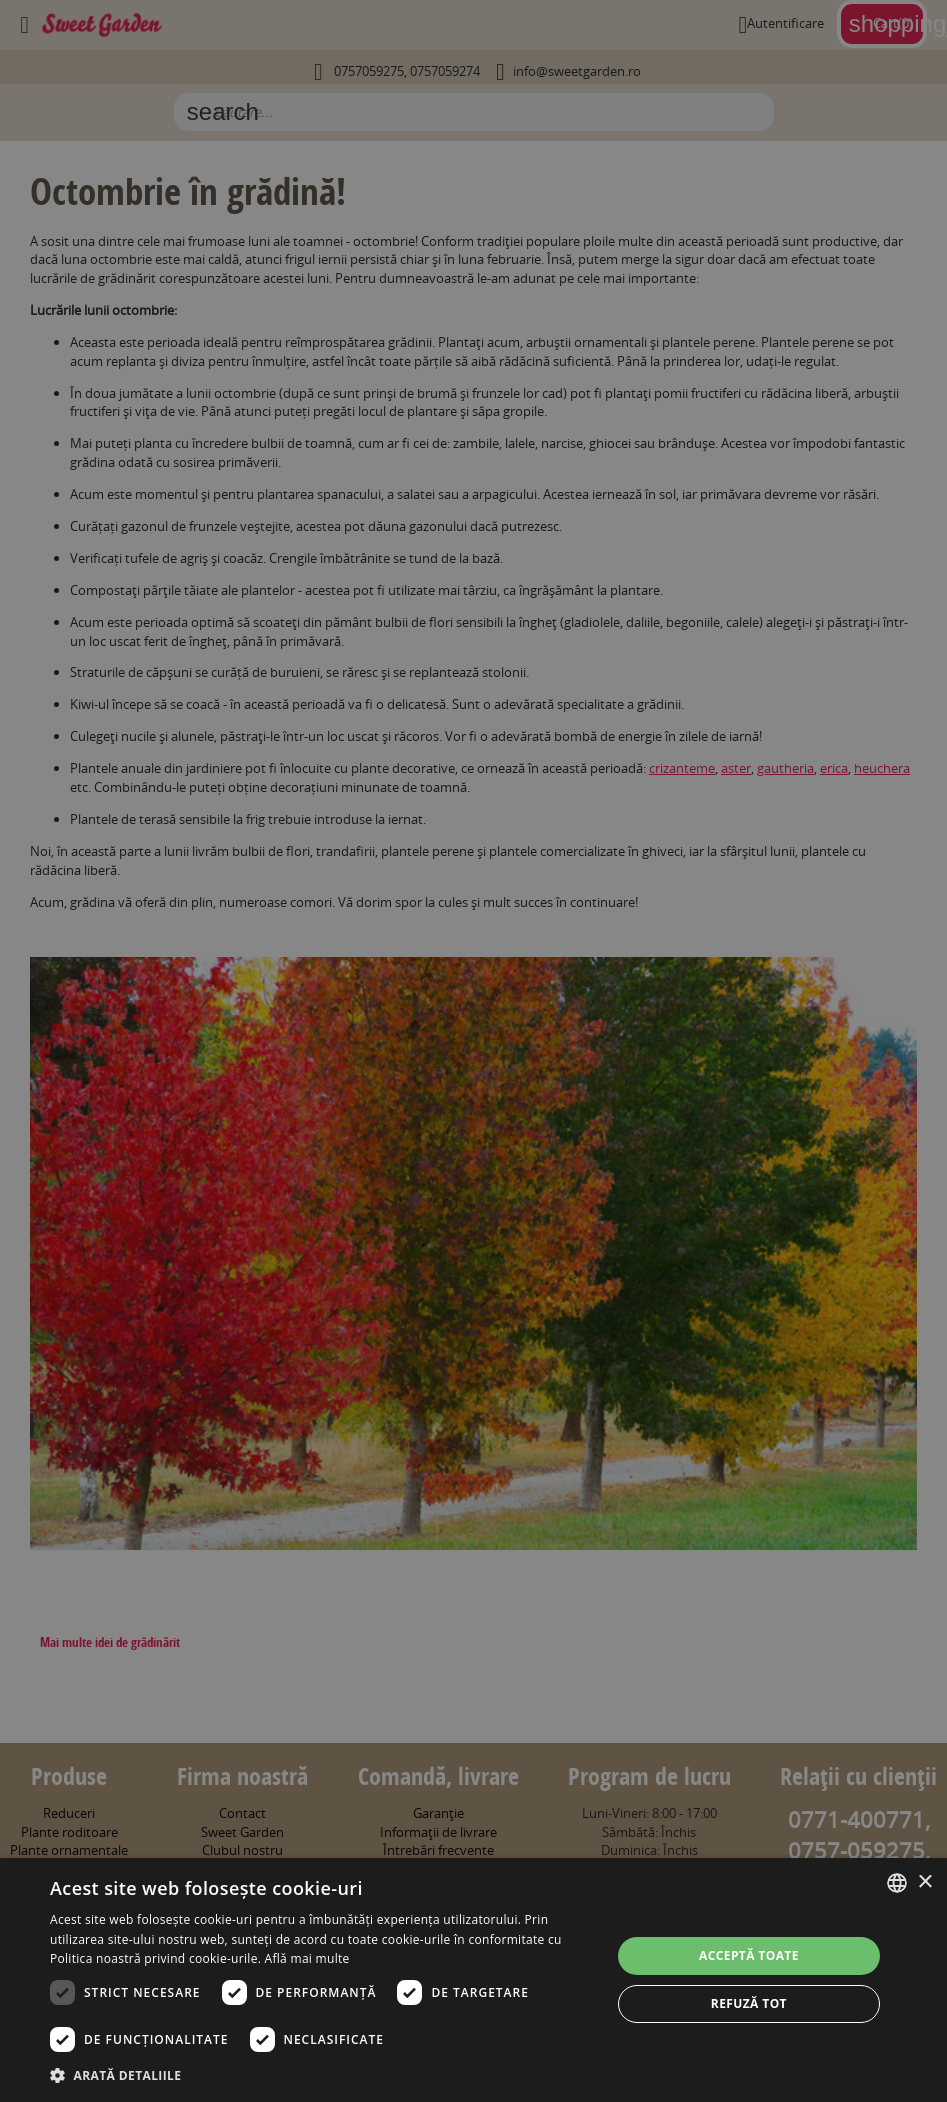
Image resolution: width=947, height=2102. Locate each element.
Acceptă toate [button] (749, 1955)
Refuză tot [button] (749, 2003)
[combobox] (897, 1883)
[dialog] (473, 1980)
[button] (322, 2075)
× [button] (924, 1882)
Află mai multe (307, 1958)
